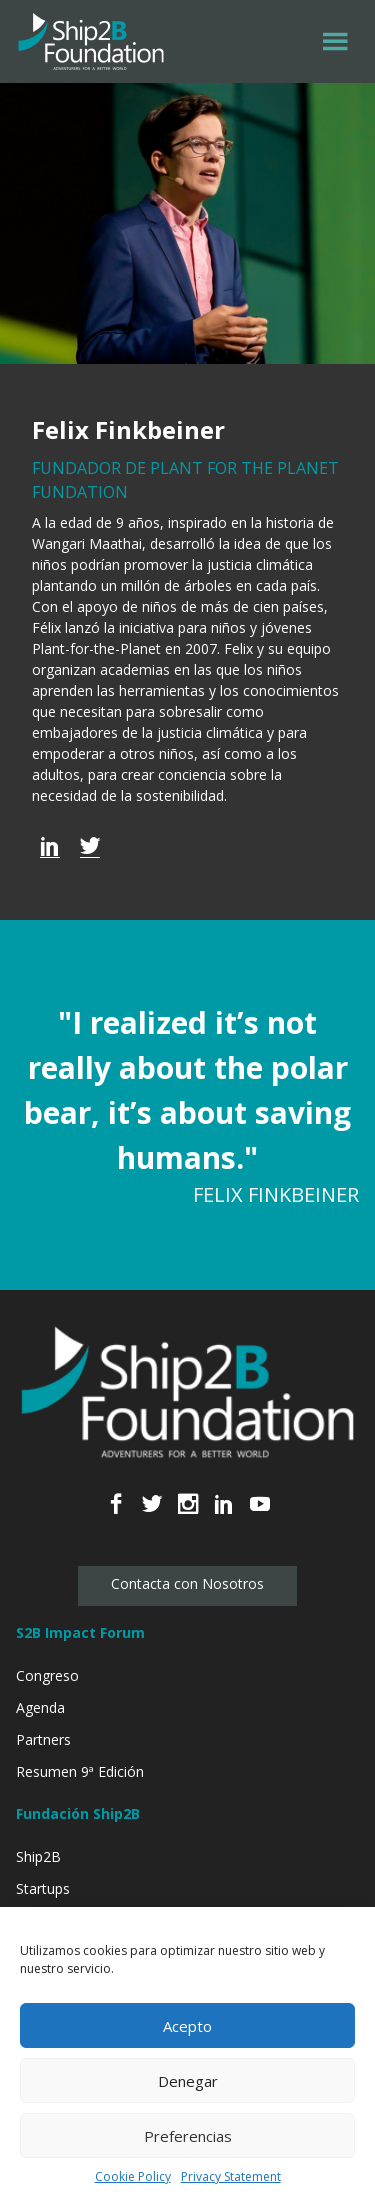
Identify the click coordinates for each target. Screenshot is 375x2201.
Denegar (188, 2081)
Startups (43, 1888)
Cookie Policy (133, 2176)
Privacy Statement (231, 2176)
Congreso (47, 1675)
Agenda (40, 1707)
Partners (43, 1739)
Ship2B (38, 1856)
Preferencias (188, 2136)
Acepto (187, 2026)
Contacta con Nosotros (187, 1583)
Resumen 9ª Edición (80, 1771)
